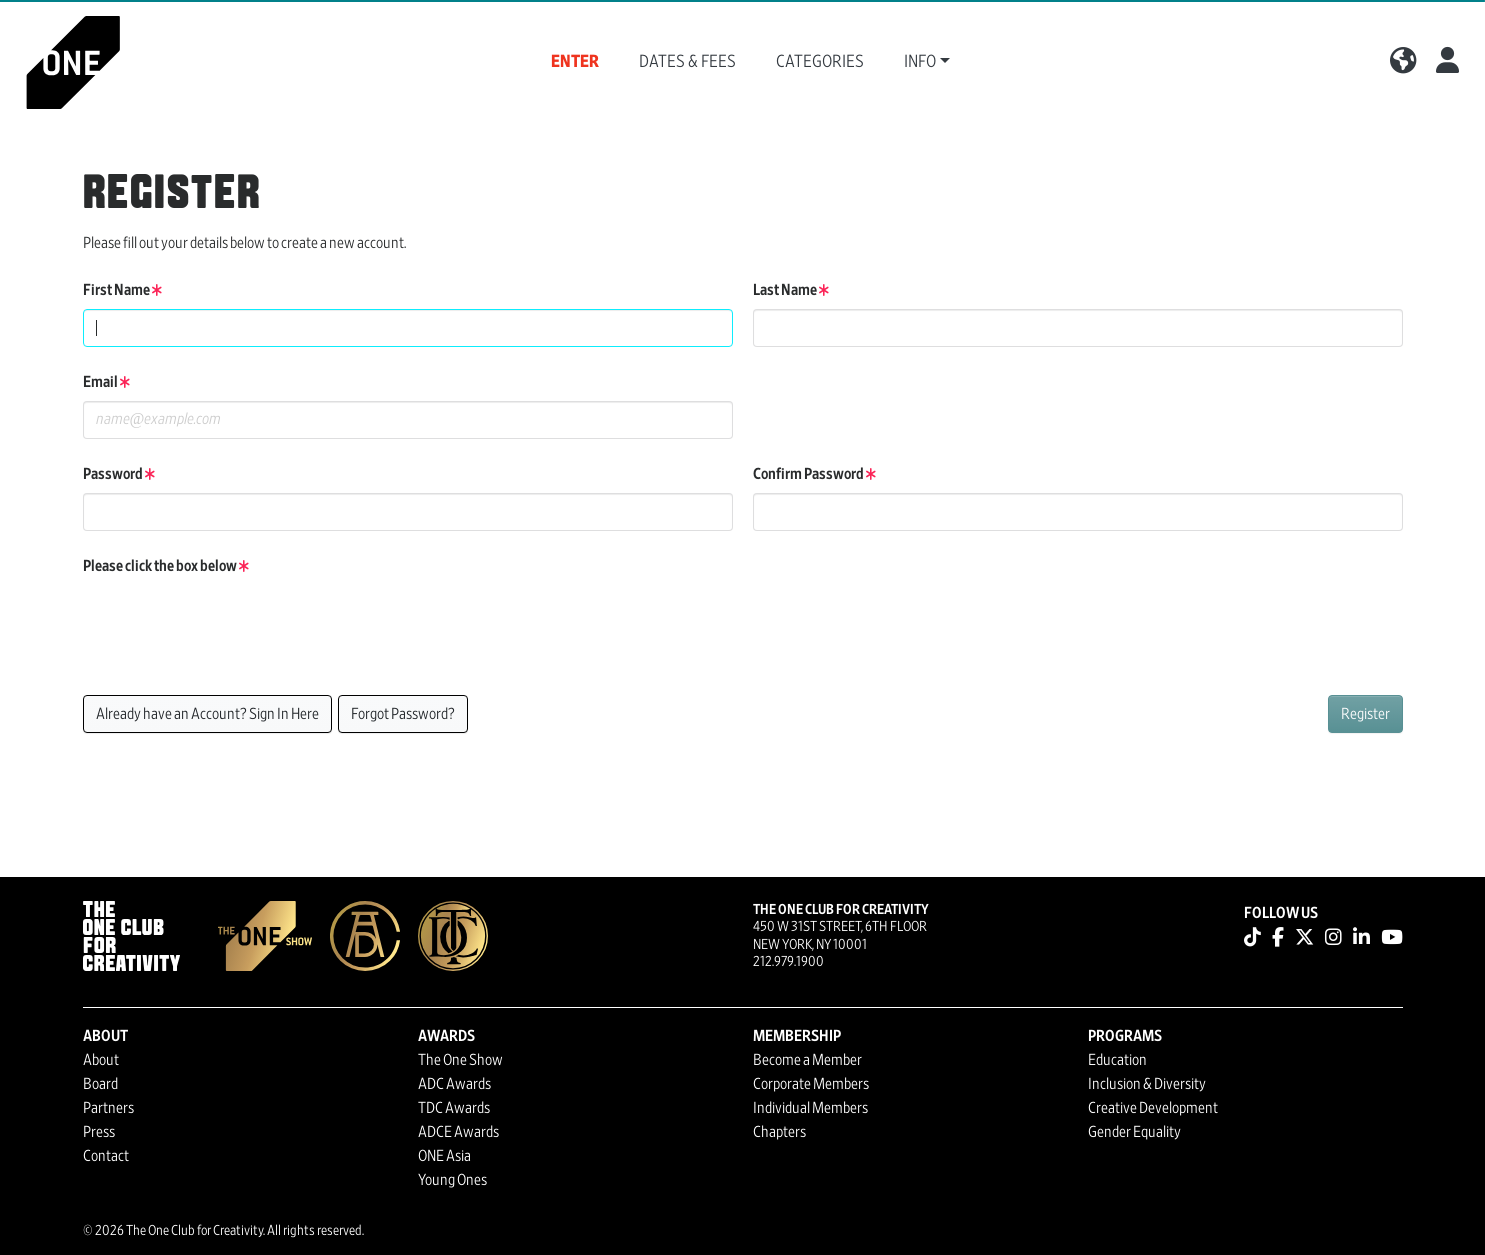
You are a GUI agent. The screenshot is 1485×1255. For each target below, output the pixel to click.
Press (99, 1132)
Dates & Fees (687, 62)
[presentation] (235, 624)
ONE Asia (444, 1156)
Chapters (779, 1132)
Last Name (791, 290)
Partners (108, 1108)
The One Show (460, 1060)
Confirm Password (814, 474)
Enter (575, 62)
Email (106, 382)
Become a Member (807, 1060)
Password (119, 474)
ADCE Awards (458, 1132)
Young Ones (452, 1180)
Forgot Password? (403, 714)
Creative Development (1153, 1108)
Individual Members (810, 1108)
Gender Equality (1134, 1132)
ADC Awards (454, 1084)
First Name (122, 290)
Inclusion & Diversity (1147, 1084)
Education (1117, 1060)
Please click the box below (166, 566)
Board (100, 1084)
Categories (820, 62)
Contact (106, 1156)
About (101, 1060)
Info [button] (920, 62)
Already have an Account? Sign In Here (207, 714)
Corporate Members (811, 1084)
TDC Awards (454, 1108)
